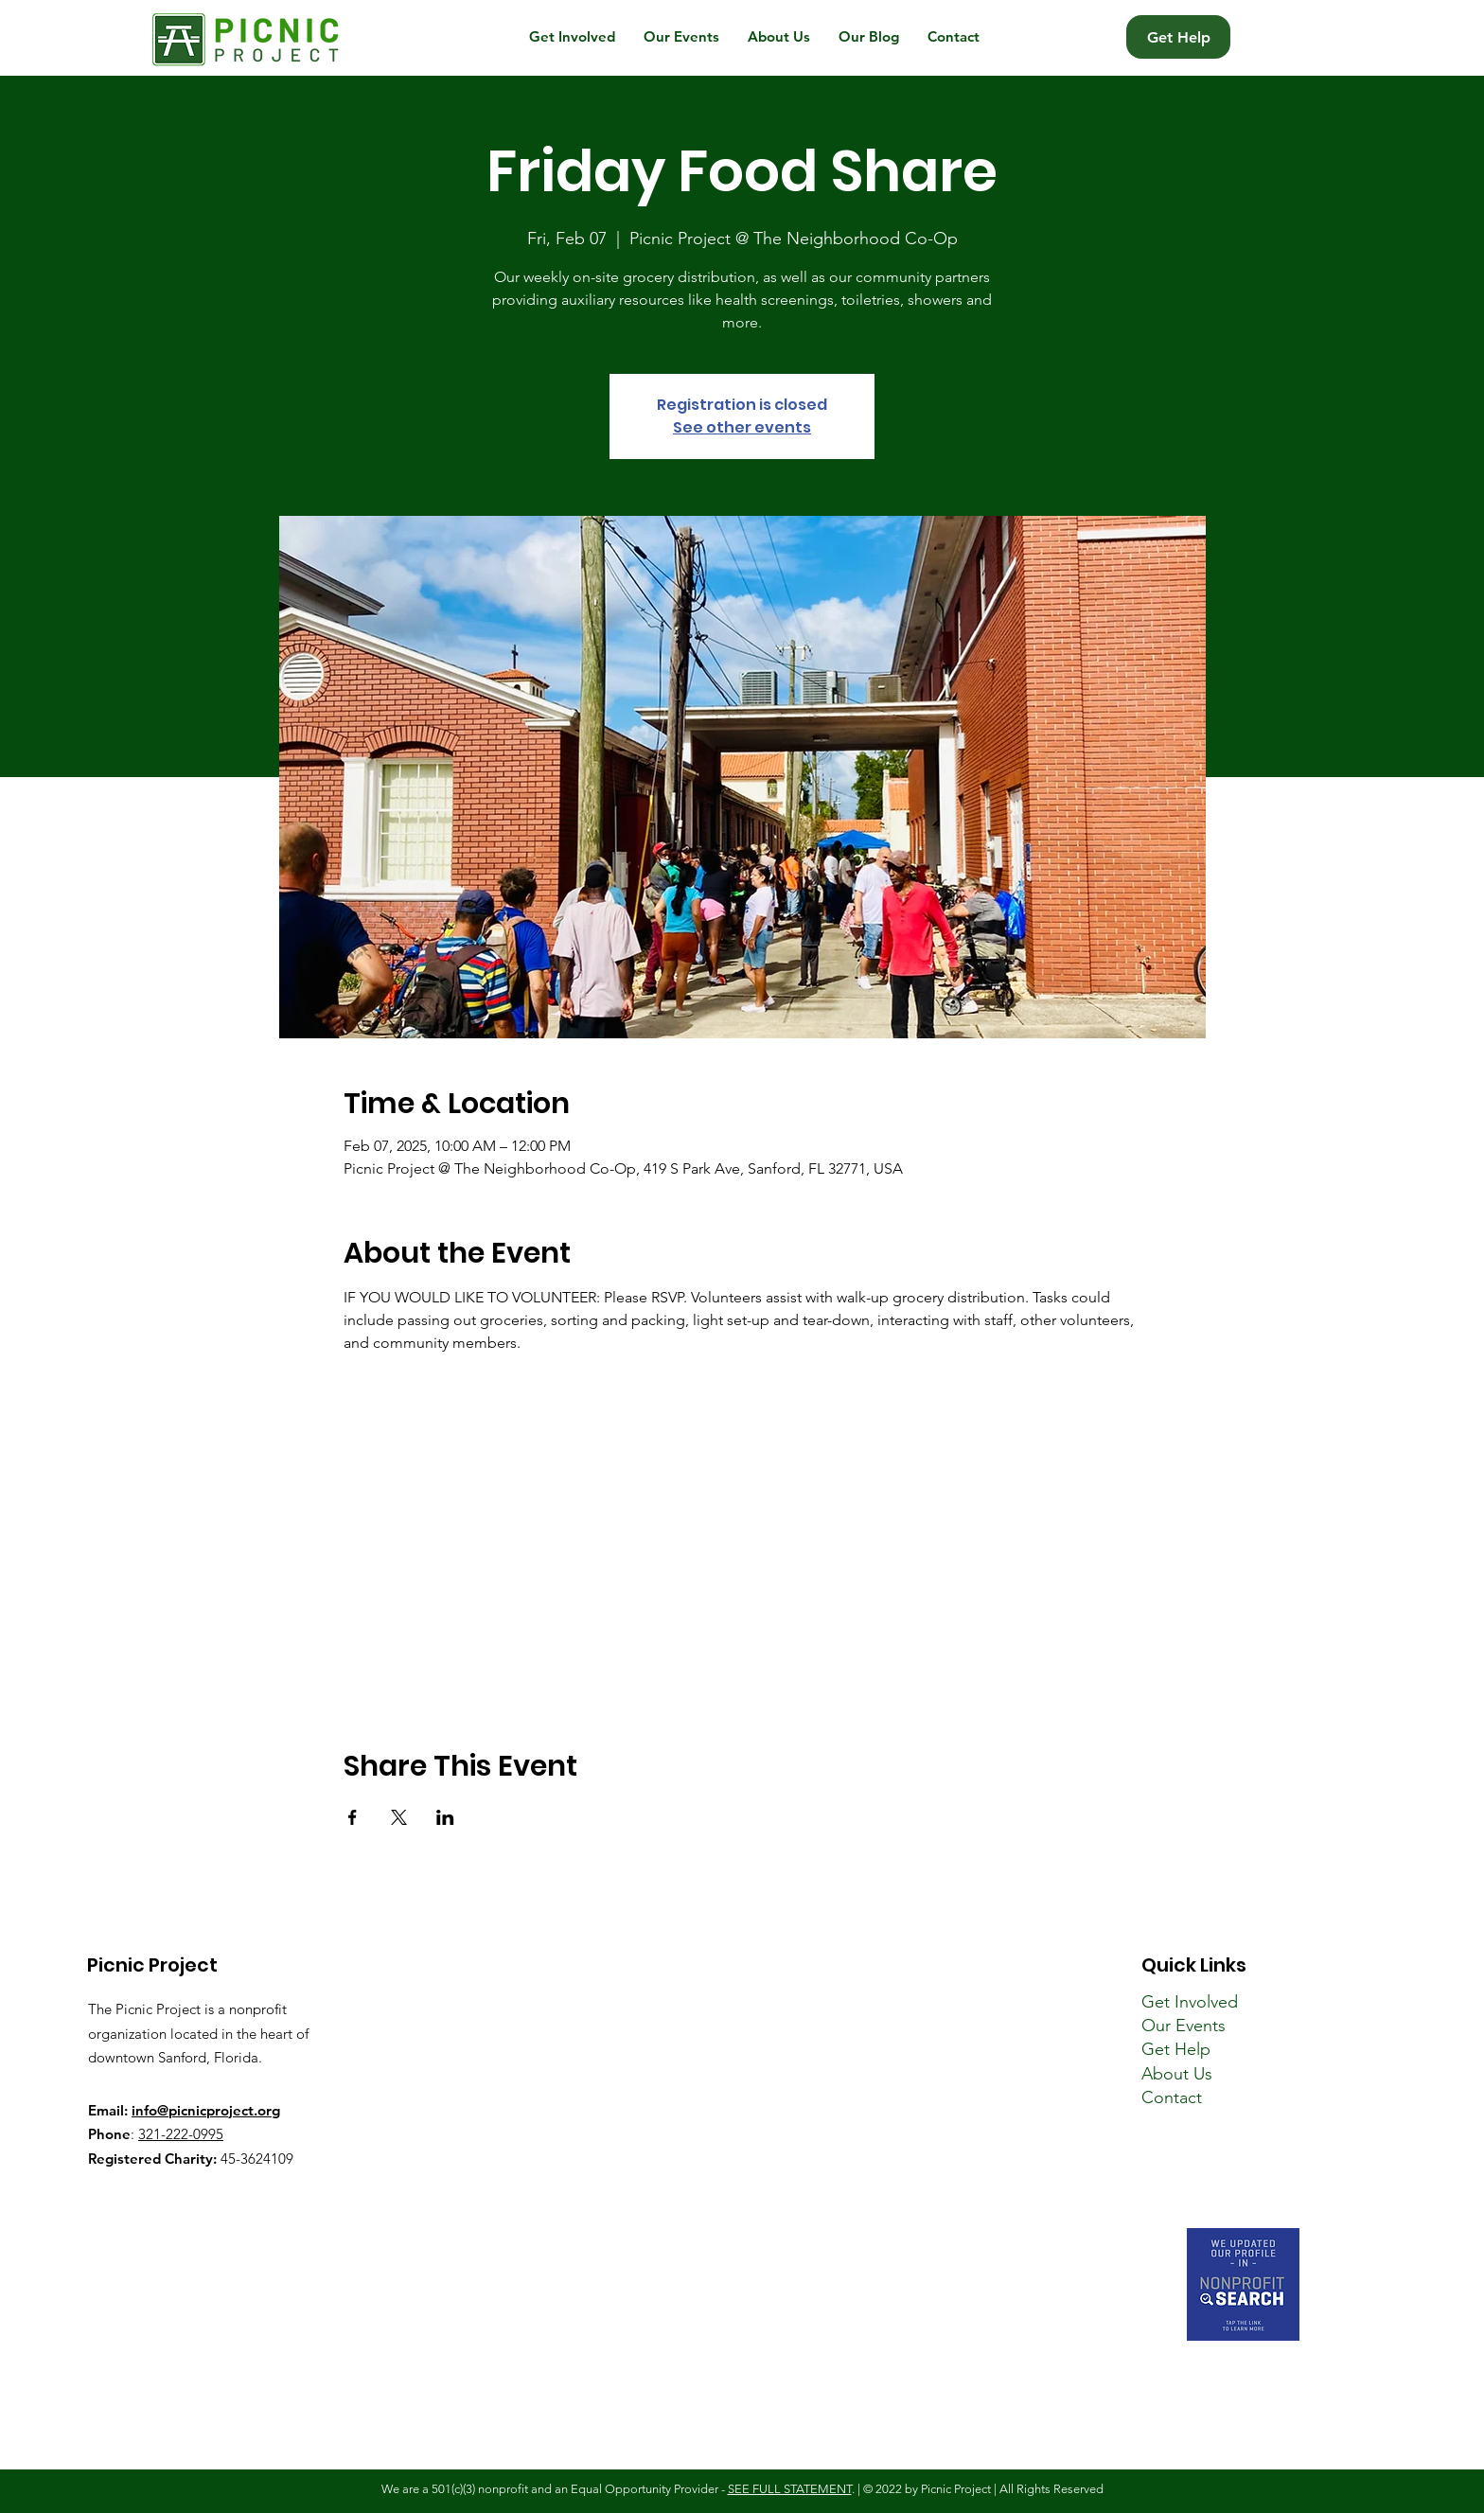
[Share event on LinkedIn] (445, 1817)
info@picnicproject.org (206, 2110)
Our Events (1183, 2025)
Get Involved (1189, 2001)
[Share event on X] (399, 1817)
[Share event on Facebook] (353, 1817)
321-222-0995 (180, 2134)
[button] (572, 37)
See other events (742, 427)
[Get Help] (1178, 37)
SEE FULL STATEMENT (790, 2489)
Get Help (1175, 2049)
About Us (1176, 2073)
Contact (1171, 2097)
